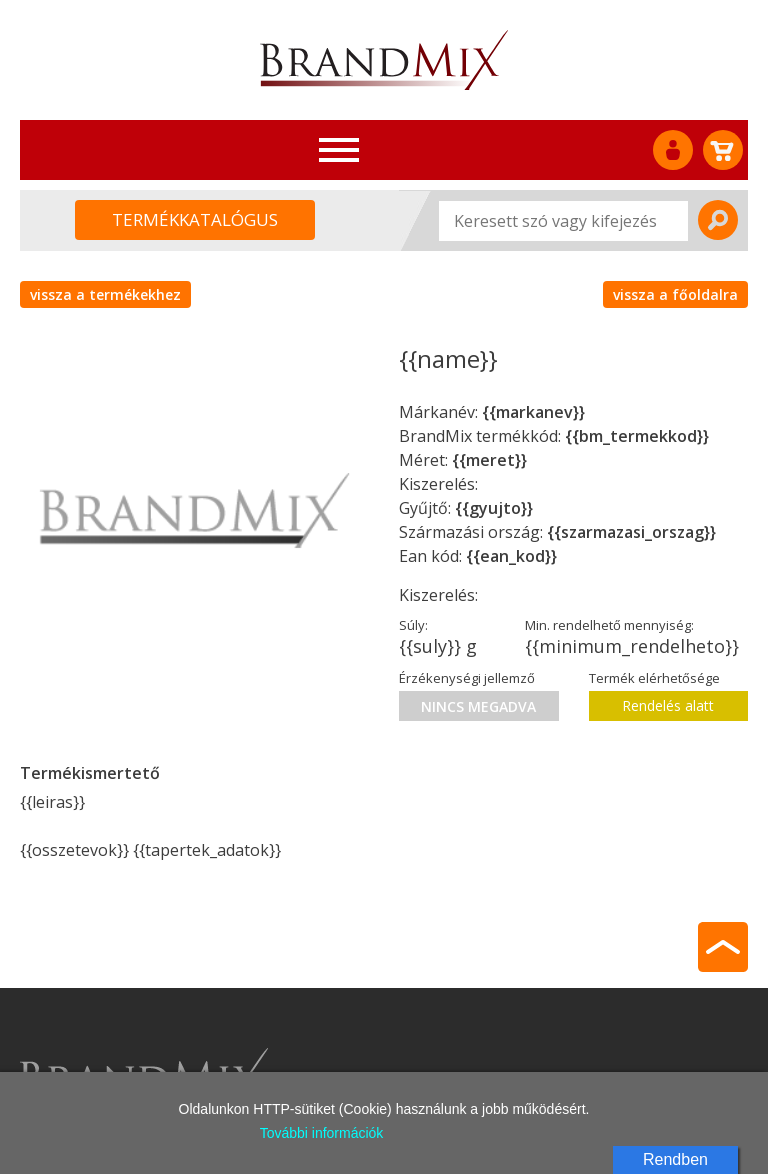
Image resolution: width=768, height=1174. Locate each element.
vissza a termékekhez (105, 294)
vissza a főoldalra (675, 294)
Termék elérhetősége (654, 678)
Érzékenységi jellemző (467, 678)
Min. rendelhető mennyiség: (609, 625)
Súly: (413, 625)
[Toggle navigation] (339, 150)
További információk (322, 1133)
